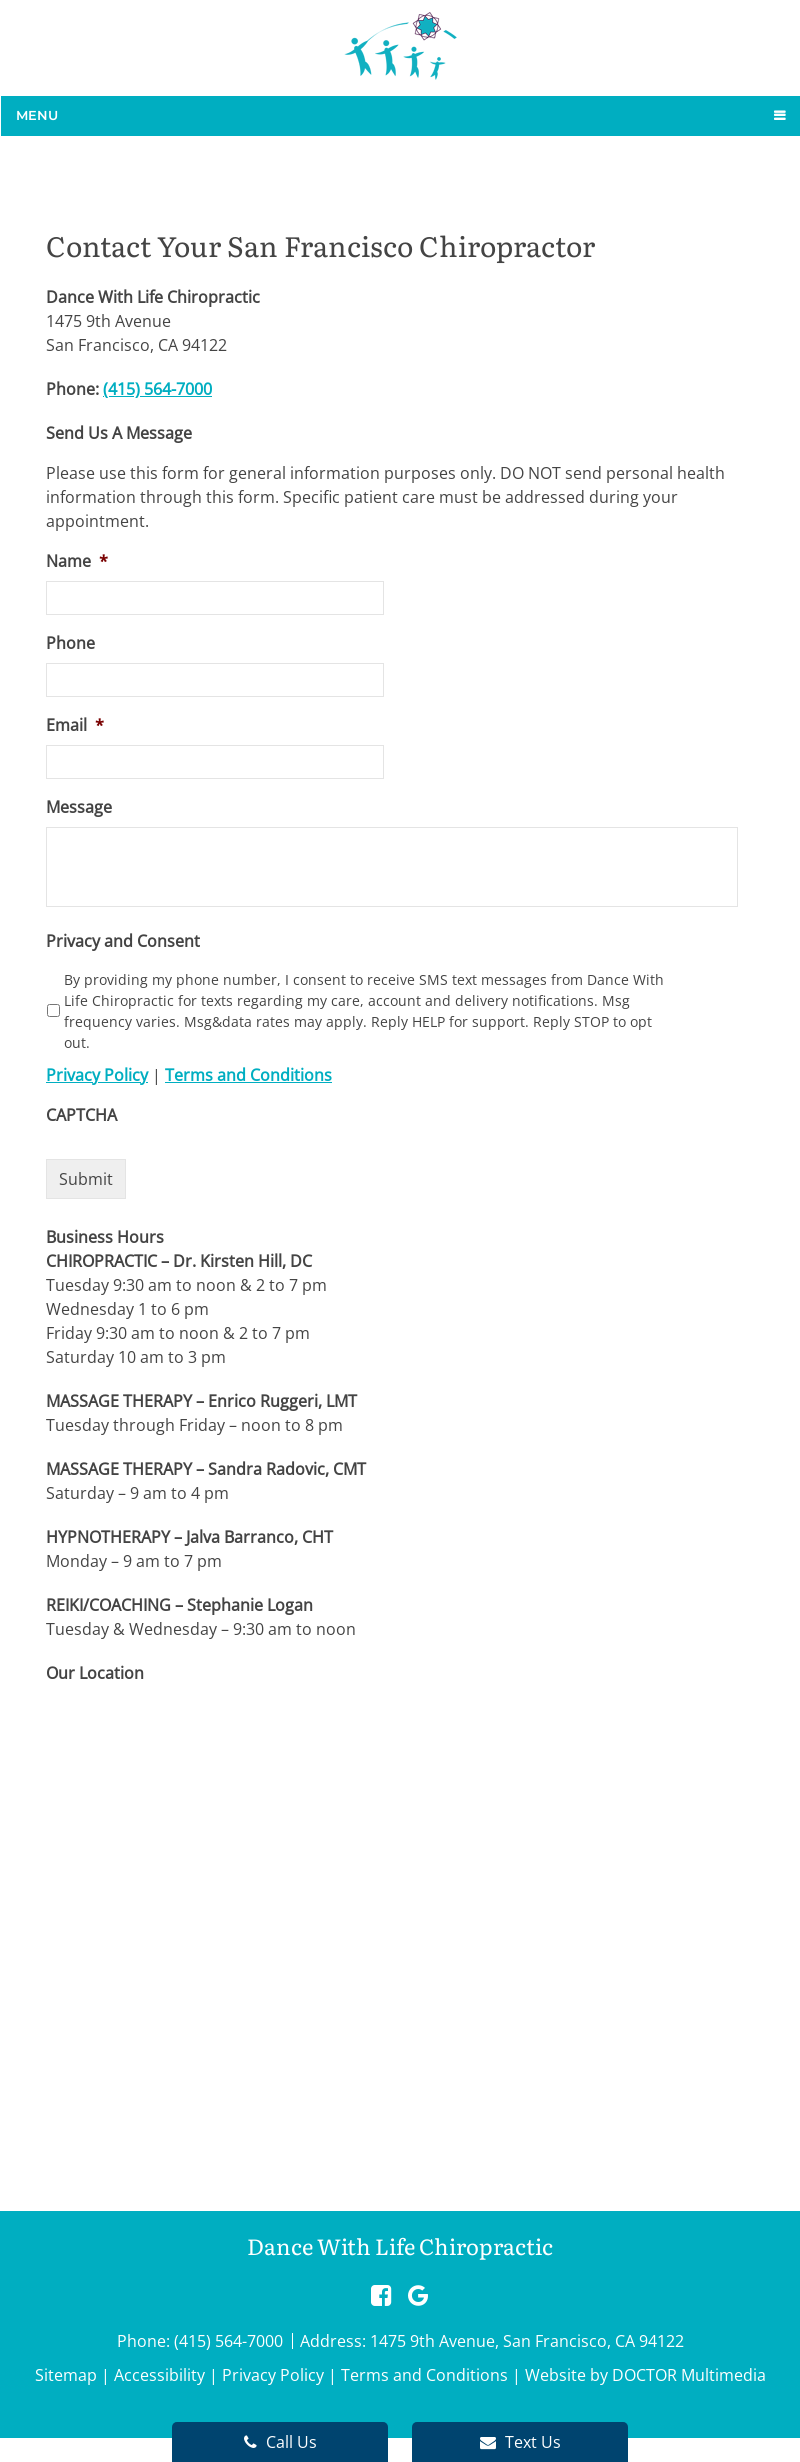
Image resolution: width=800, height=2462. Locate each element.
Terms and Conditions (248, 1075)
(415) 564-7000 (157, 389)
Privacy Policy (97, 1075)
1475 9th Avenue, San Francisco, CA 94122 (527, 2341)
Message (79, 807)
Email (75, 725)
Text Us (520, 2442)
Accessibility (159, 2375)
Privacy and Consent (123, 941)
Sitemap (66, 2375)
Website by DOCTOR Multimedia (645, 2375)
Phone (70, 643)
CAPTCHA (81, 1115)
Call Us (280, 2442)
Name (77, 561)
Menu (37, 115)
